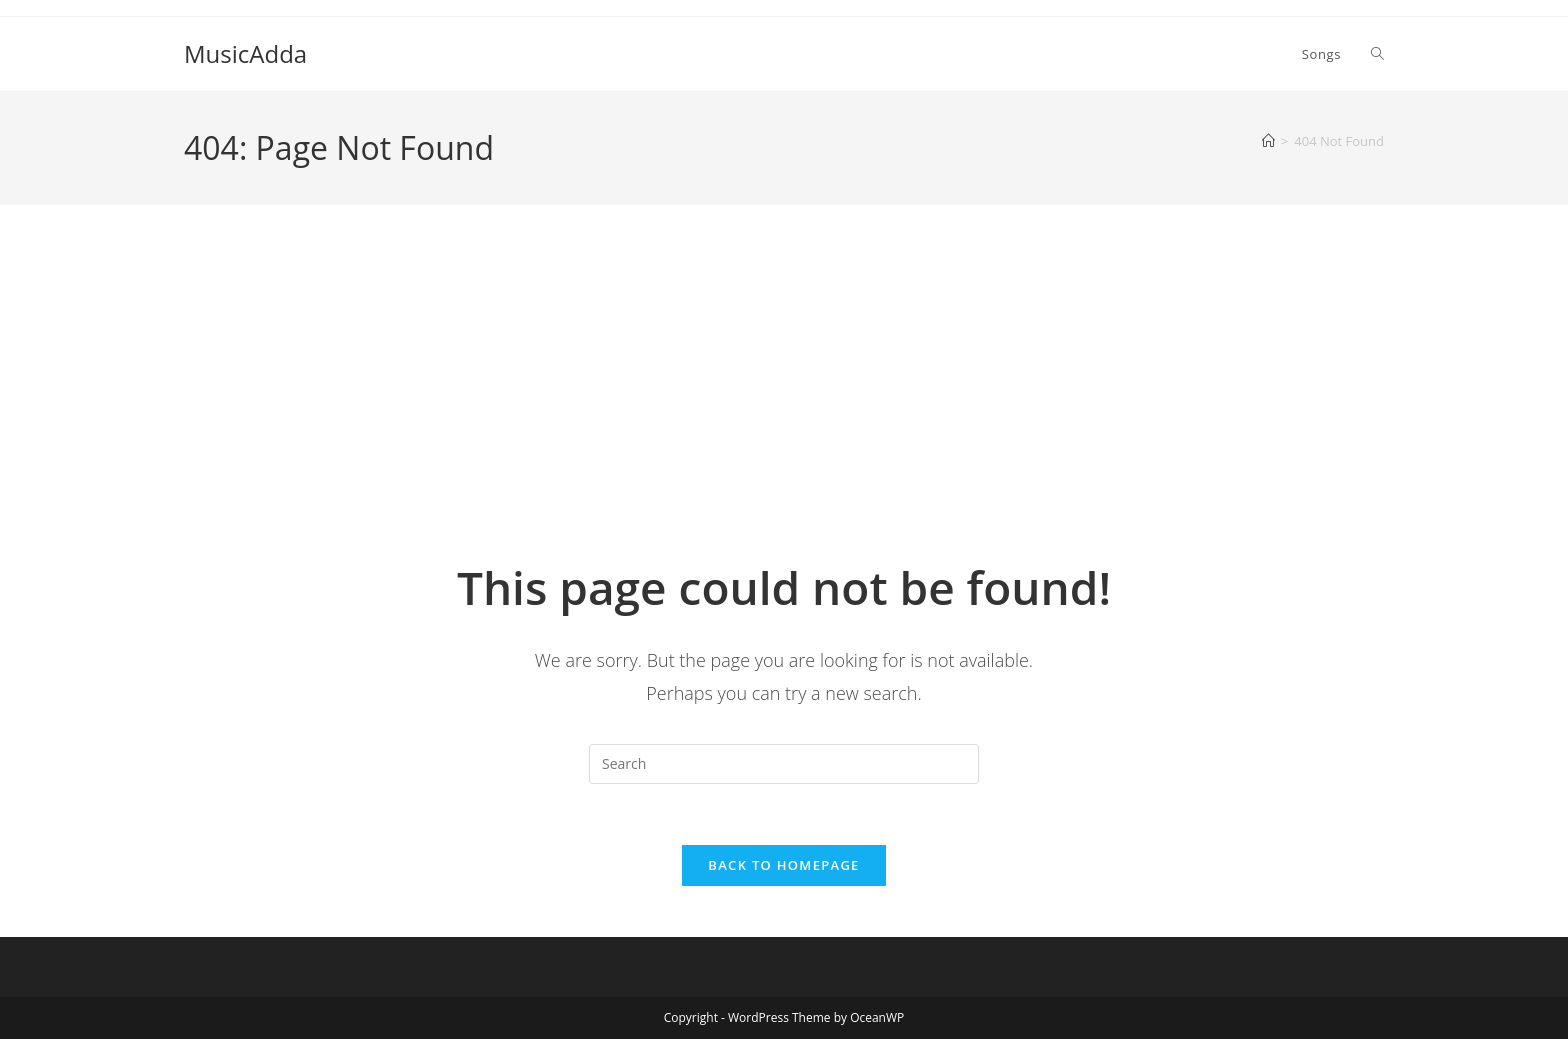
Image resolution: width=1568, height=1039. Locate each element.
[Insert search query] (784, 764)
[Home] (1268, 141)
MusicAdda (245, 53)
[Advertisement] (784, 405)
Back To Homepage (783, 865)
